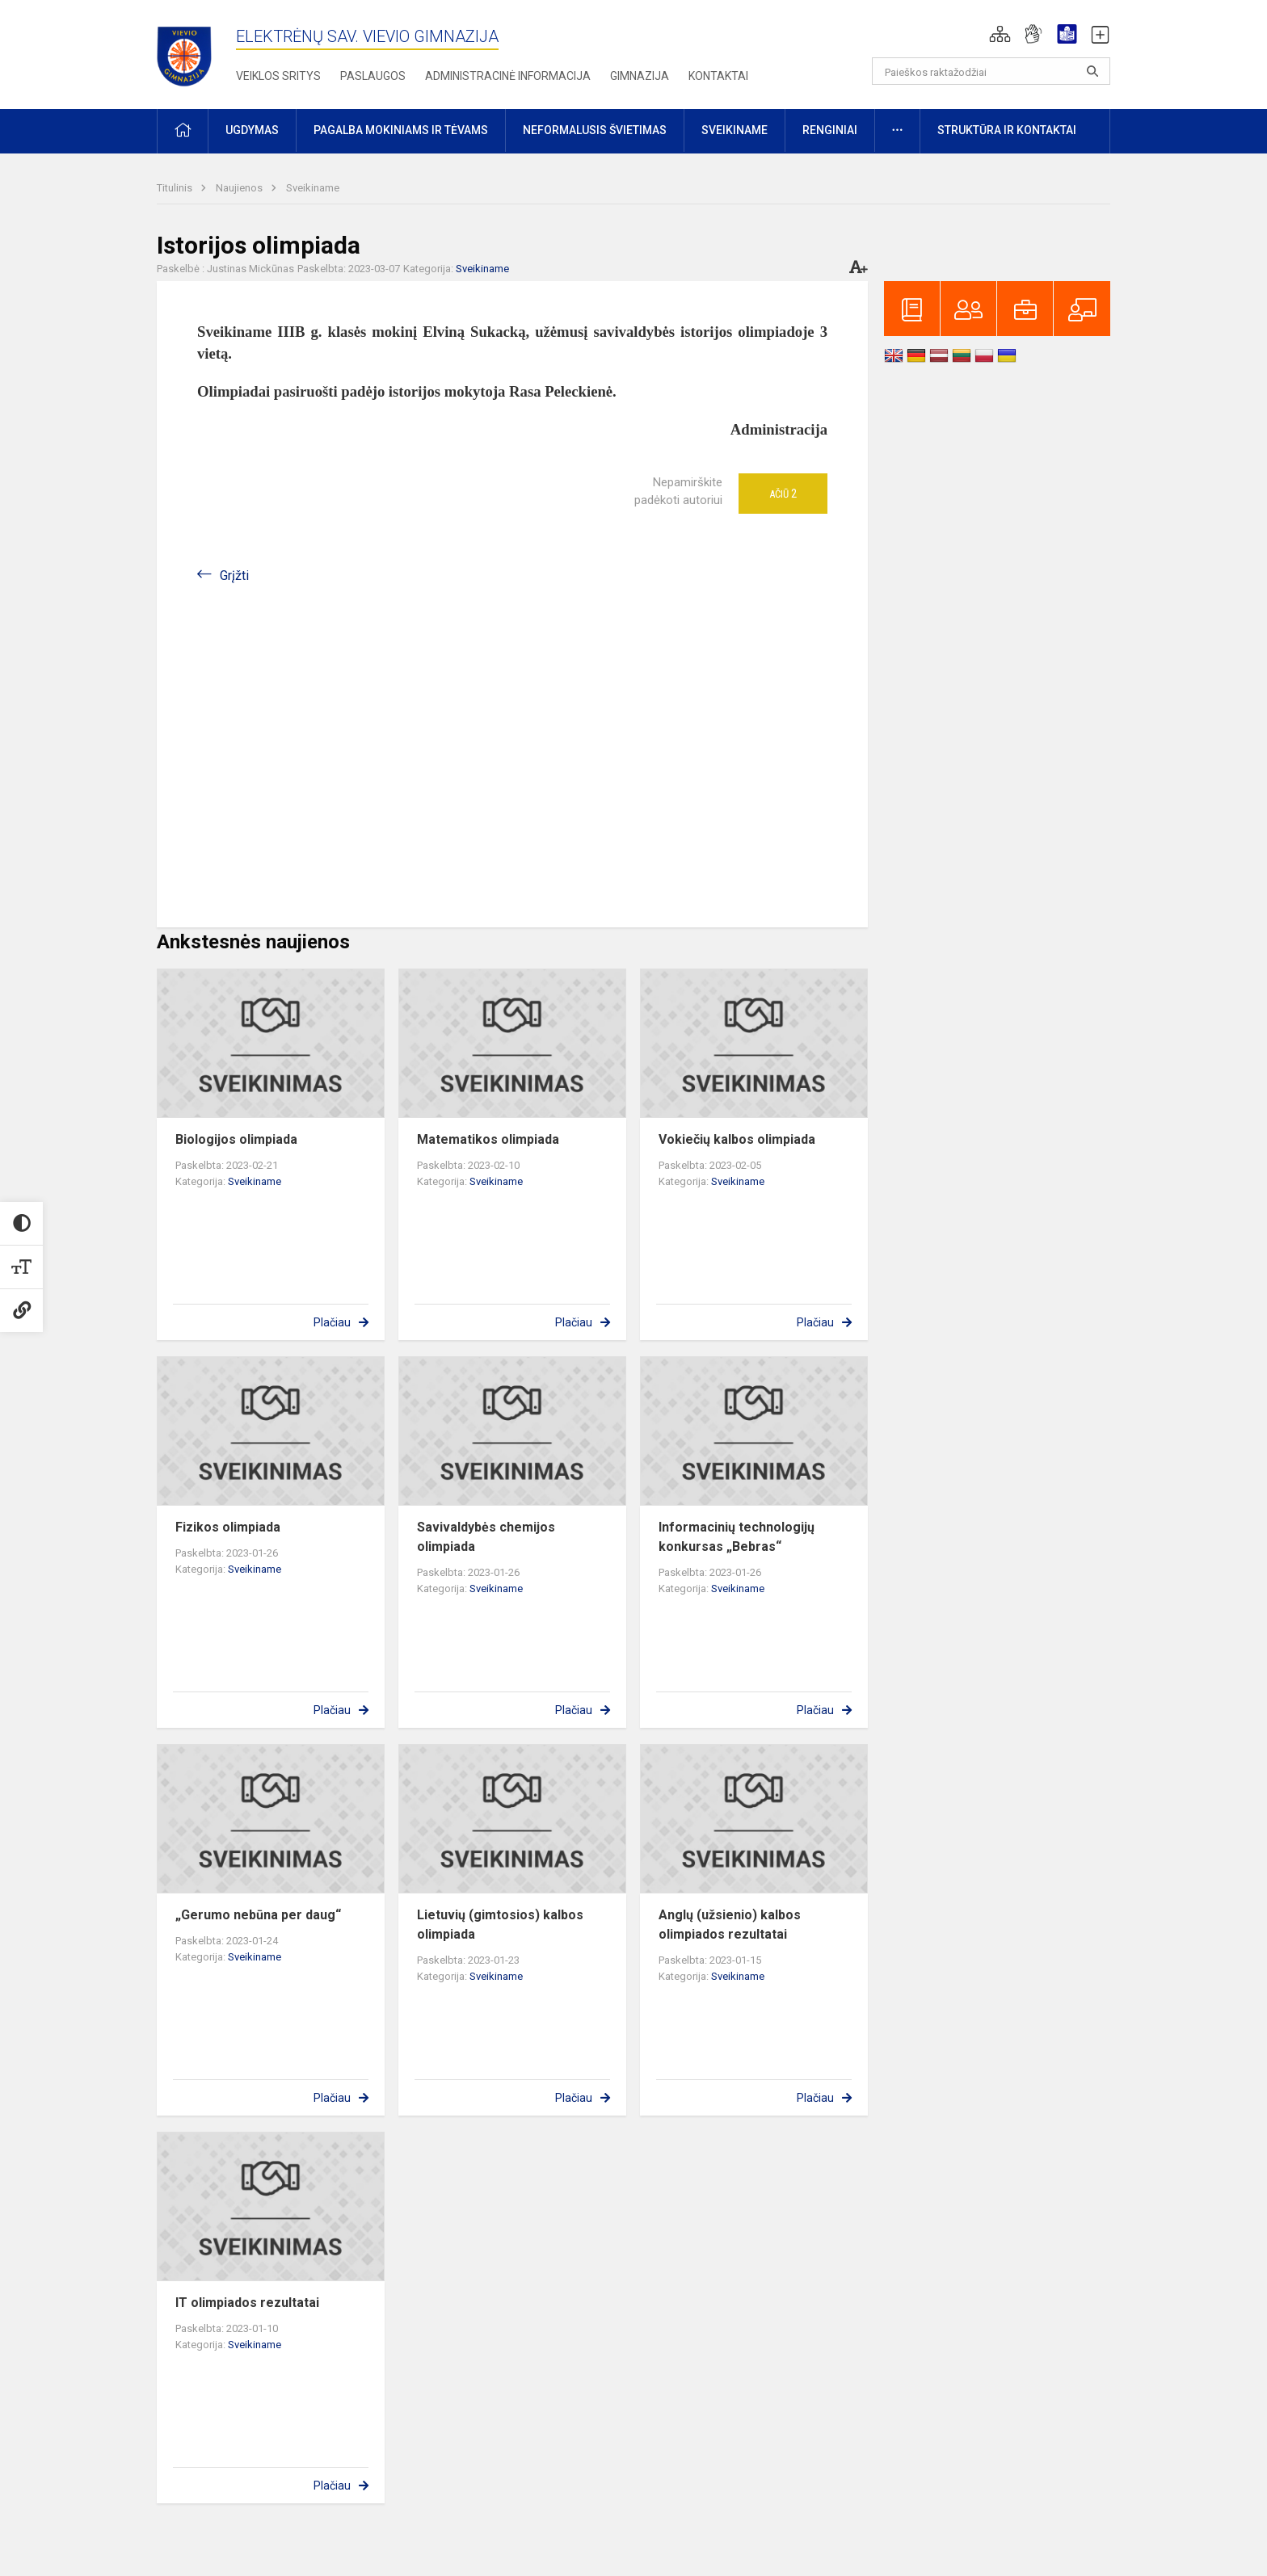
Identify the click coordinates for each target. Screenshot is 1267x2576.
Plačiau (332, 1322)
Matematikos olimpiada (488, 1139)
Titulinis (176, 188)
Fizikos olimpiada (227, 1527)
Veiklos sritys (278, 75)
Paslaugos (373, 75)
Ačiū (783, 493)
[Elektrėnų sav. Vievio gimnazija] (189, 51)
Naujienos (240, 188)
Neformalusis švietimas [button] (595, 130)
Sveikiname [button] (734, 130)
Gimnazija (639, 75)
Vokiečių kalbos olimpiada (737, 1139)
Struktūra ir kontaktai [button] (1006, 130)
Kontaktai (718, 75)
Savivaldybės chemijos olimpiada (486, 1536)
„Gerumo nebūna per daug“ (258, 1915)
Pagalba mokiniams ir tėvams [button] (401, 130)
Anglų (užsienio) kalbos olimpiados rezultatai (730, 1924)
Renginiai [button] (829, 130)
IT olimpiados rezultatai (247, 2302)
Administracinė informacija (508, 75)
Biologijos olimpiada (236, 1139)
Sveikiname (312, 188)
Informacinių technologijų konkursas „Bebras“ (736, 1536)
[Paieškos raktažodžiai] (991, 71)
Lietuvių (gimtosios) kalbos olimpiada (500, 1924)
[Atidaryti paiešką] (1092, 71)
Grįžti (234, 575)
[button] (1000, 34)
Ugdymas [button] (252, 130)
